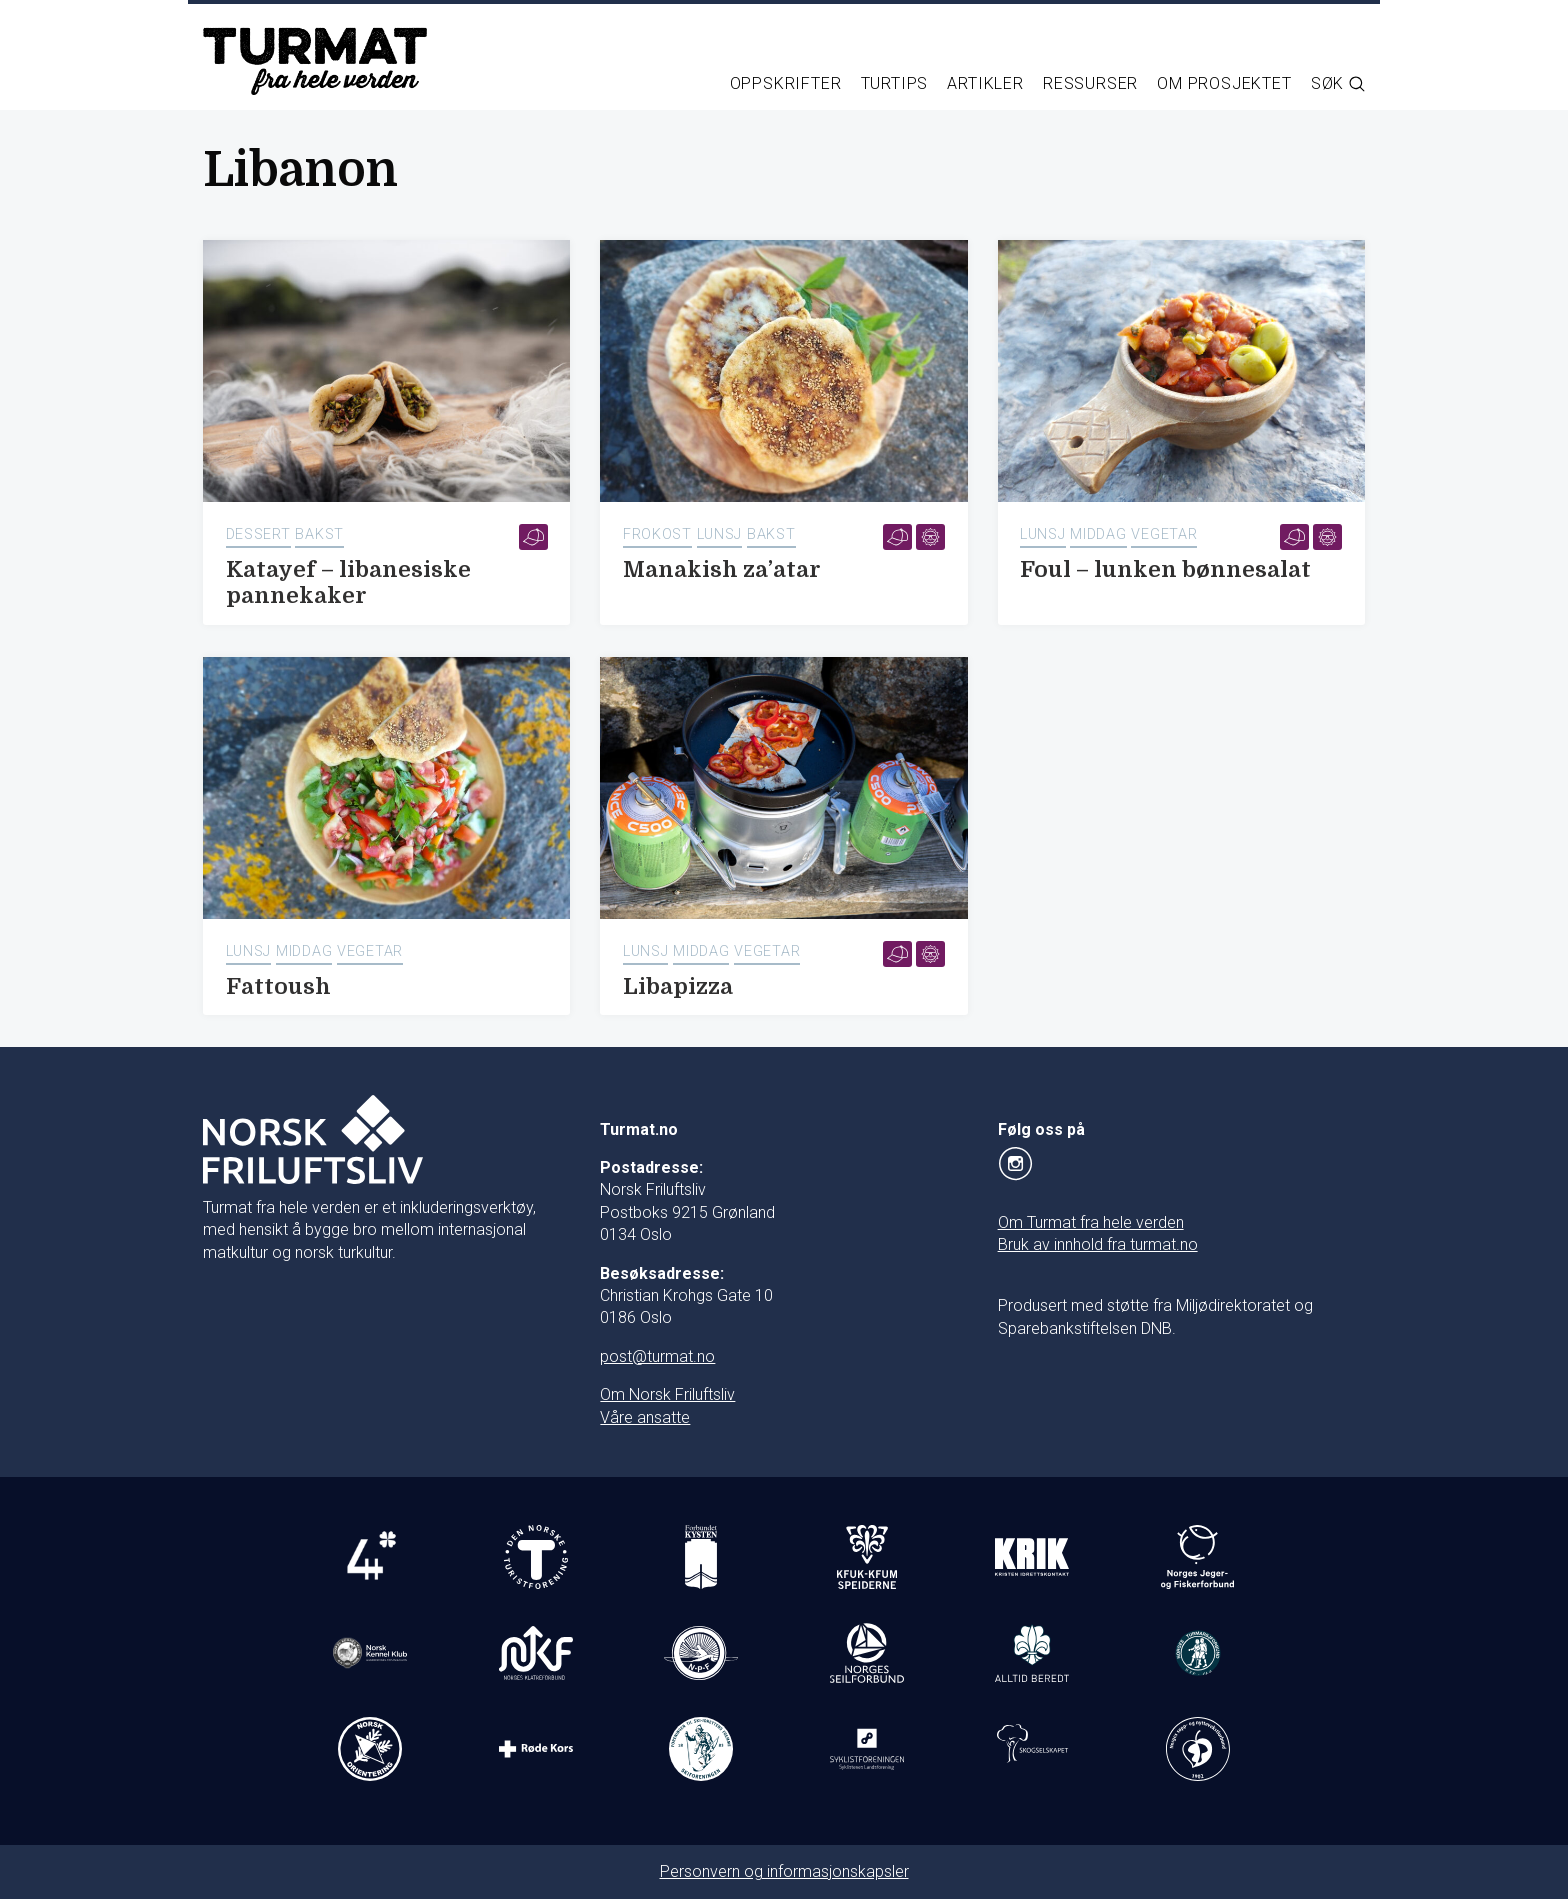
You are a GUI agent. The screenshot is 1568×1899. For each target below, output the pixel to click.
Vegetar (1164, 534)
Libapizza (678, 986)
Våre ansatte (645, 1417)
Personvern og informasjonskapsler (784, 1871)
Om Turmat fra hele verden (1091, 1222)
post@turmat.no (657, 1356)
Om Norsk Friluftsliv (667, 1394)
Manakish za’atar (722, 569)
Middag (1098, 534)
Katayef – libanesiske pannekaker (348, 583)
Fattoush (278, 986)
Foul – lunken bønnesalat (1165, 569)
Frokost (657, 534)
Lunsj (720, 534)
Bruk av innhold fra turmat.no (1098, 1244)
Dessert (258, 534)
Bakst (319, 534)
